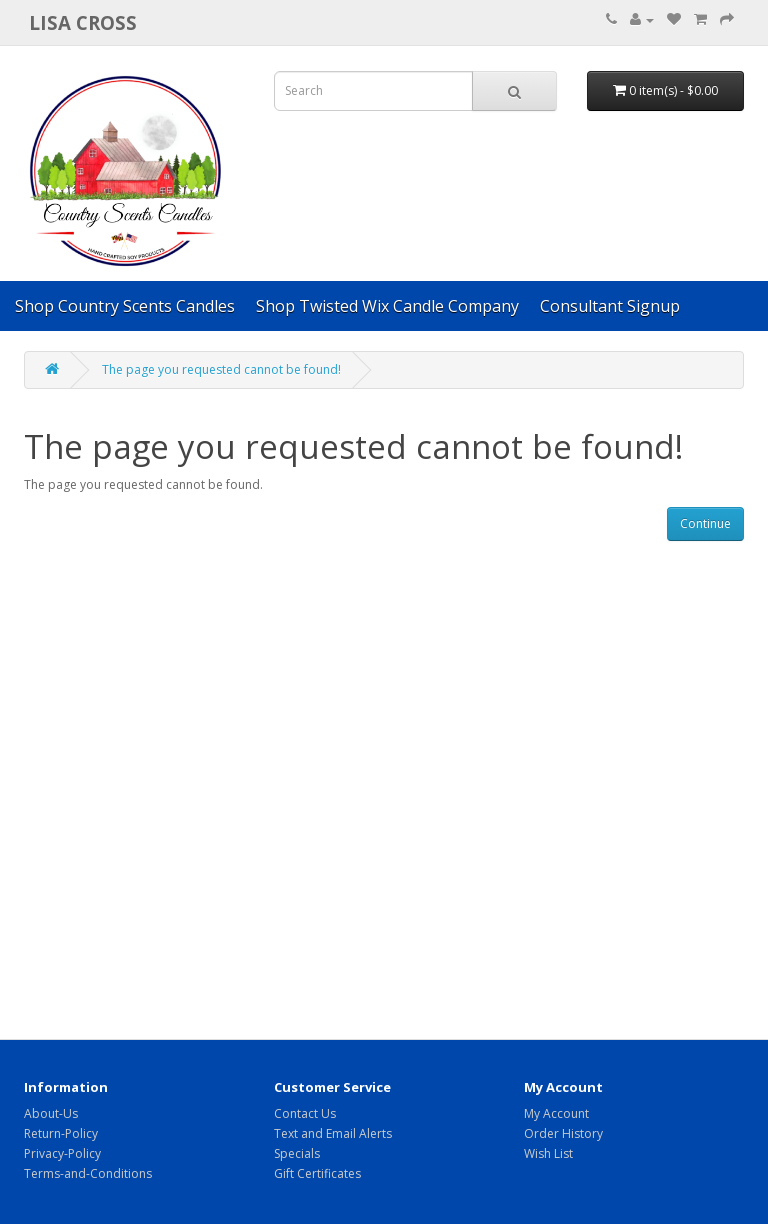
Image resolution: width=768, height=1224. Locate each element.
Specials (297, 1153)
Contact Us (305, 1113)
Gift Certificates (317, 1173)
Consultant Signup (610, 306)
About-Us (51, 1113)
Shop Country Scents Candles (125, 306)
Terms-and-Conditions (88, 1173)
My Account (556, 1113)
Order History (563, 1133)
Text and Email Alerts (333, 1133)
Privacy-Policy (62, 1153)
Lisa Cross (83, 22)
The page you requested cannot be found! (221, 369)
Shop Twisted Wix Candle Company (387, 306)
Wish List (548, 1153)
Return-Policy (61, 1133)
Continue (705, 523)
